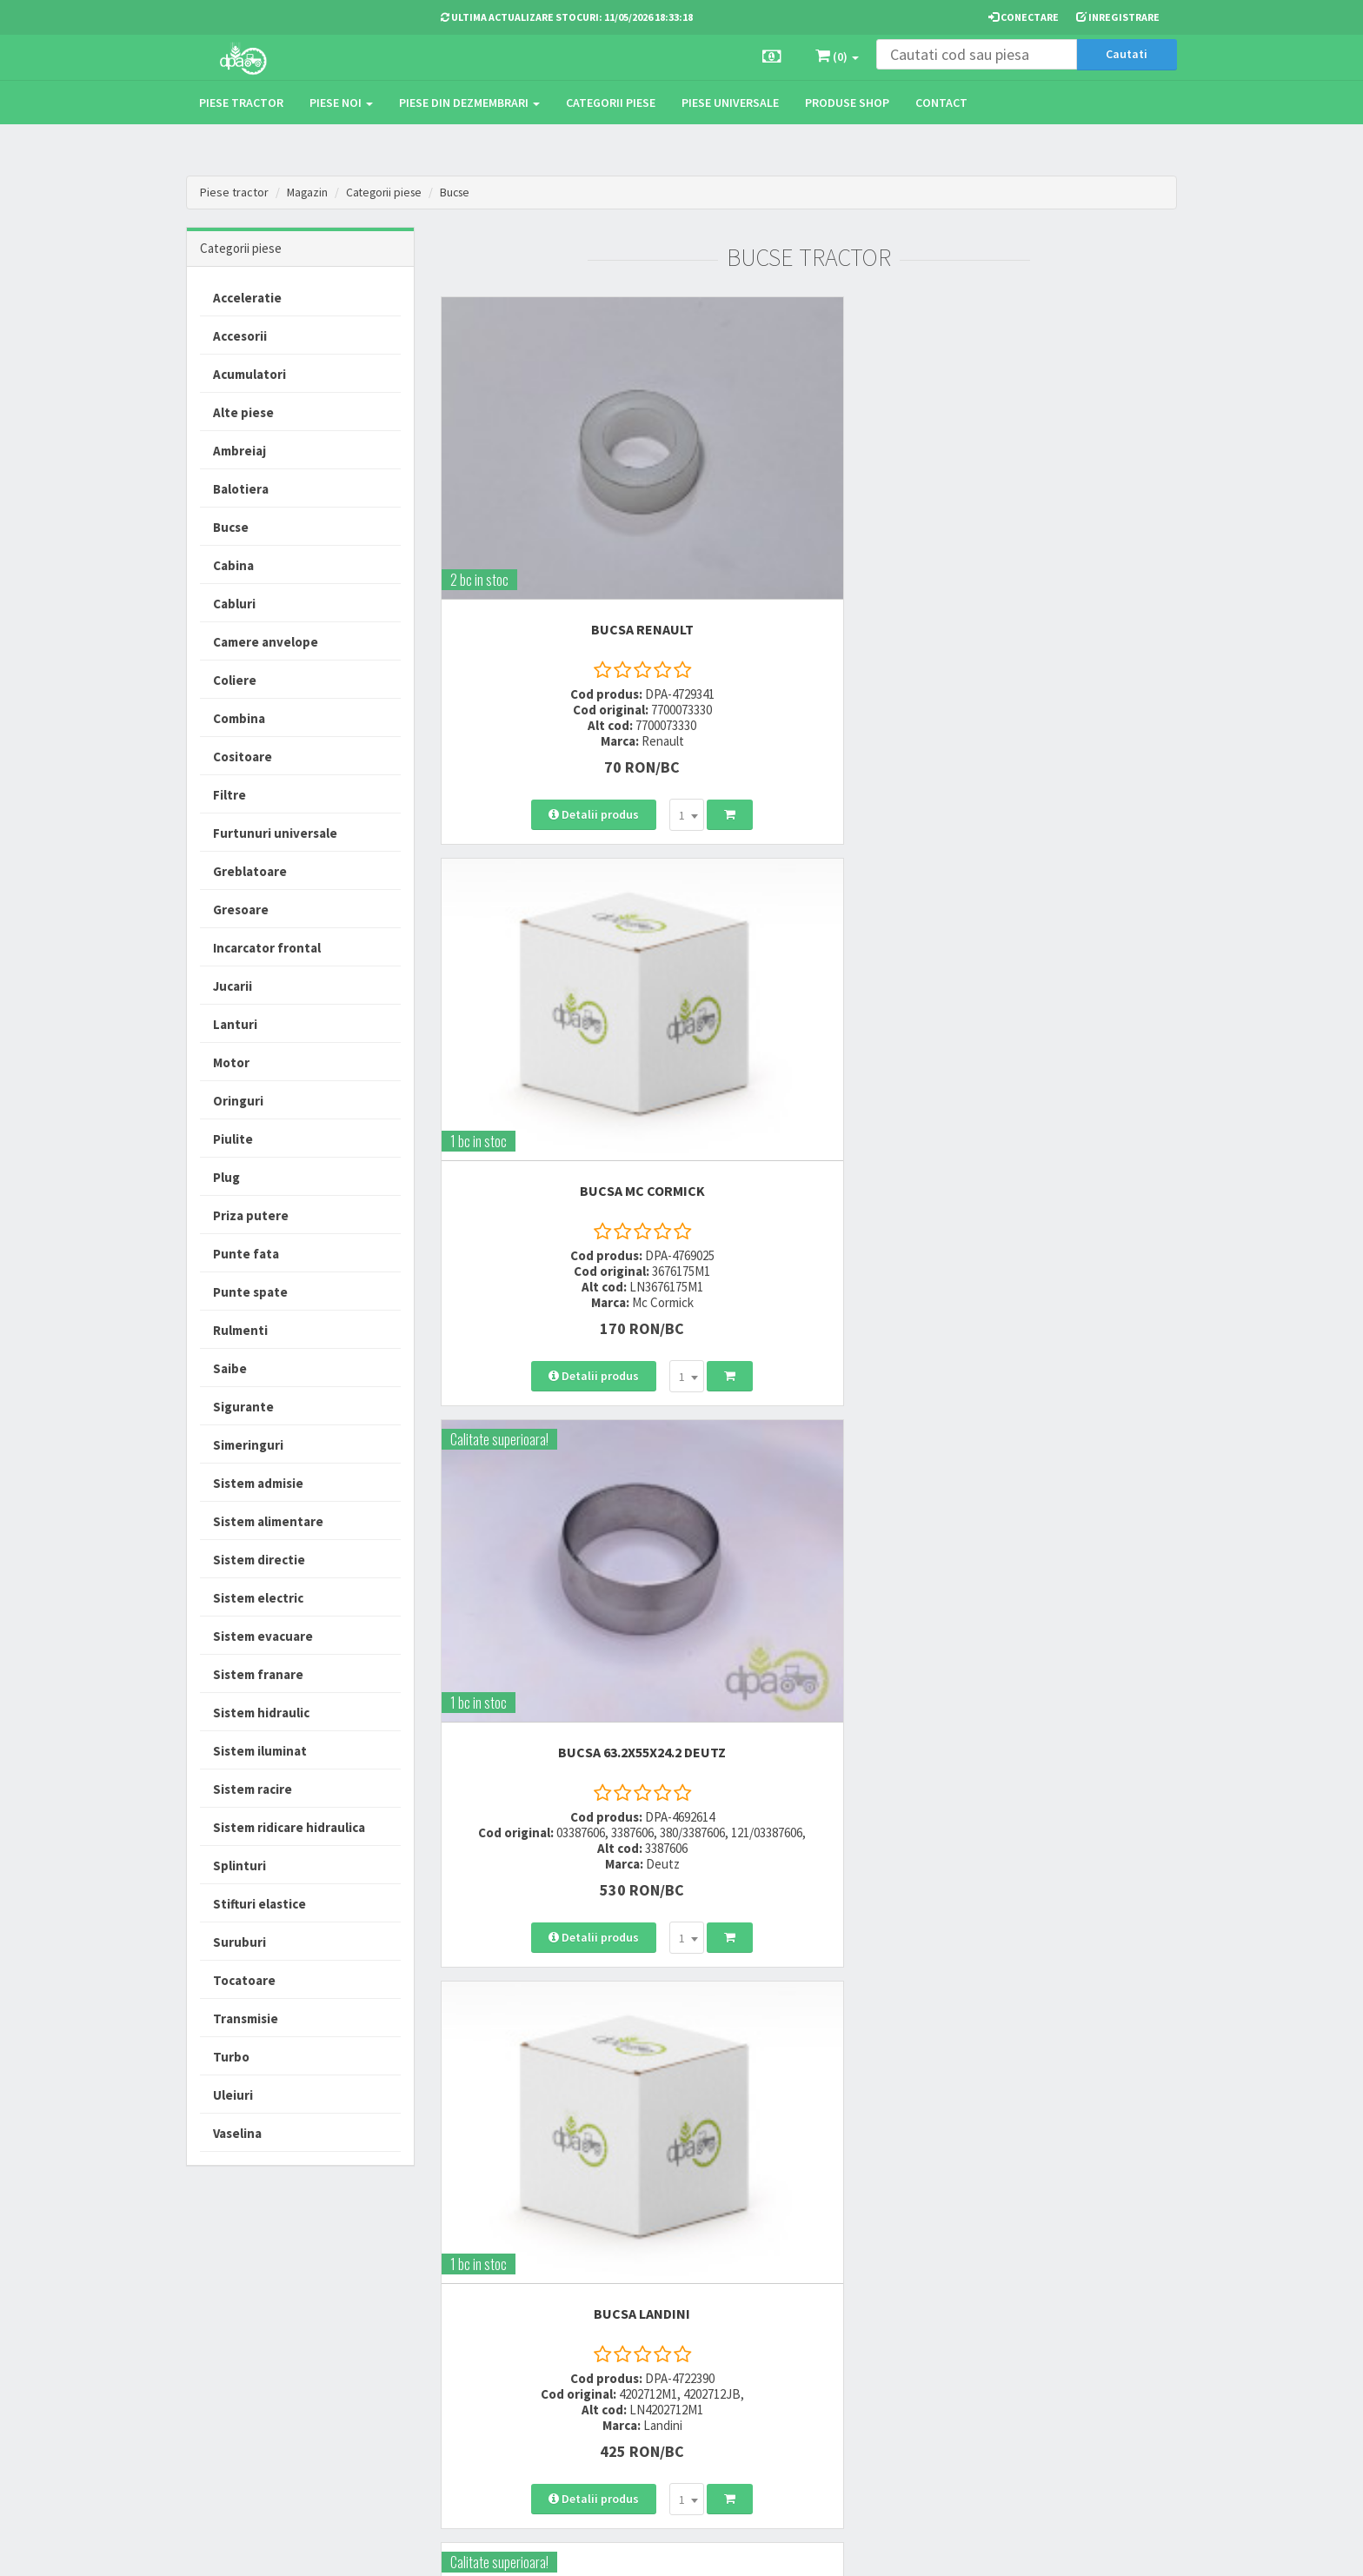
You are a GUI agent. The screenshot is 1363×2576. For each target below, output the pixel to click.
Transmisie (245, 2018)
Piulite (233, 1139)
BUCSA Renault (554, 497)
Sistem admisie (258, 1483)
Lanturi (235, 1024)
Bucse (462, 192)
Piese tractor (241, 102)
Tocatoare (244, 1980)
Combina (239, 718)
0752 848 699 (475, 2305)
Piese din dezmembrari (469, 102)
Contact (941, 102)
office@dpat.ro (484, 2390)
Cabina (233, 565)
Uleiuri (233, 2095)
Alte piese (243, 412)
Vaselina (237, 2133)
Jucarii (232, 986)
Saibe (230, 1368)
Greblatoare (250, 871)
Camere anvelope (265, 642)
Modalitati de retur (653, 2327)
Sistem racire (252, 1789)
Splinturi (239, 1865)
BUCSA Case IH (808, 942)
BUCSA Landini (554, 942)
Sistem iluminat (260, 1751)
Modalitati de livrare (656, 2282)
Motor (231, 1062)
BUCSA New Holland (1063, 942)
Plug (226, 1177)
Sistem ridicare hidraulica (289, 1827)
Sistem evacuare (263, 1636)
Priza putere (251, 1215)
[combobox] (599, 698)
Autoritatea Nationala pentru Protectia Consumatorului (847, 2355)
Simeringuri (248, 1445)
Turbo (231, 2056)
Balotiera (241, 489)
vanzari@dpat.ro (488, 2367)
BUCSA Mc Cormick (808, 497)
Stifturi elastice (259, 1903)
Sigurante (243, 1406)
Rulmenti (240, 1330)
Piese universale (730, 102)
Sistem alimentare (268, 1521)
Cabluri (234, 603)
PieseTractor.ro (319, 2549)
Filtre (229, 795)
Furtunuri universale (275, 833)
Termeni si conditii (822, 2282)
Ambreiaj (239, 450)
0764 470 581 (475, 2327)
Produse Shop (847, 102)
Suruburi (239, 1942)
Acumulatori (249, 374)
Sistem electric (258, 1598)
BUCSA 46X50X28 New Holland (554, 1800)
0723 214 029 (475, 2282)
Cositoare (242, 756)
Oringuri (238, 1100)
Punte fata (246, 1253)
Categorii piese (610, 102)
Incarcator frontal (267, 947)
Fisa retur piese (644, 2391)
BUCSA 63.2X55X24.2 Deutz (1063, 497)
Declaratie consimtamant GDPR (839, 2396)
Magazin (308, 192)
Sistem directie (259, 1559)
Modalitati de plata (654, 2305)
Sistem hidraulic (261, 1712)
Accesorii (240, 336)
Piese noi (341, 102)
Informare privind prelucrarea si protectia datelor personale (848, 2314)
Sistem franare (258, 1674)
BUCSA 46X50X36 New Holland (1062, 1371)
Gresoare (241, 909)
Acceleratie (247, 297)
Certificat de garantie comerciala (659, 2359)
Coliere (234, 680)
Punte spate (250, 1292)
